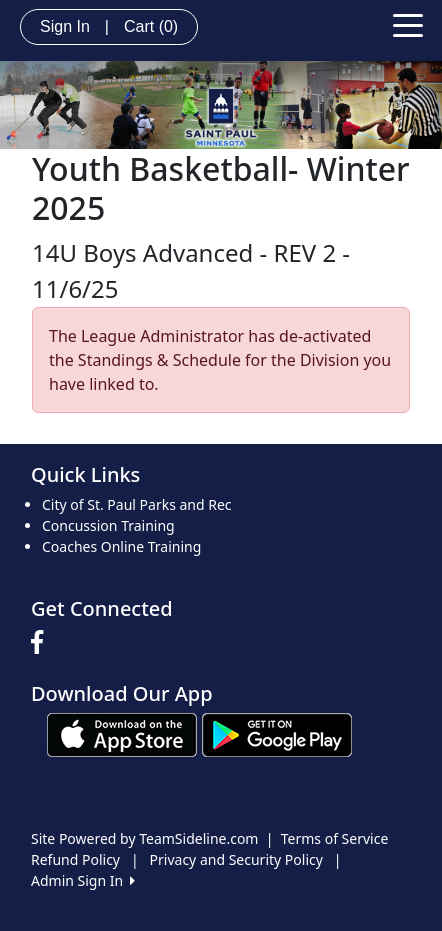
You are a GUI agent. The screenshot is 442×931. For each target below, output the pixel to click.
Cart (151, 26)
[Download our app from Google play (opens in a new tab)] (277, 733)
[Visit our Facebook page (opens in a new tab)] (42, 643)
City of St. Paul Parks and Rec (137, 504)
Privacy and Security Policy (236, 859)
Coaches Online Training (121, 546)
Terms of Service (335, 838)
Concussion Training (108, 525)
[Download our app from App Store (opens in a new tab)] (122, 733)
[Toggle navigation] (408, 24)
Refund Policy (75, 859)
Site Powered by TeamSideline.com (144, 838)
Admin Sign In (83, 880)
